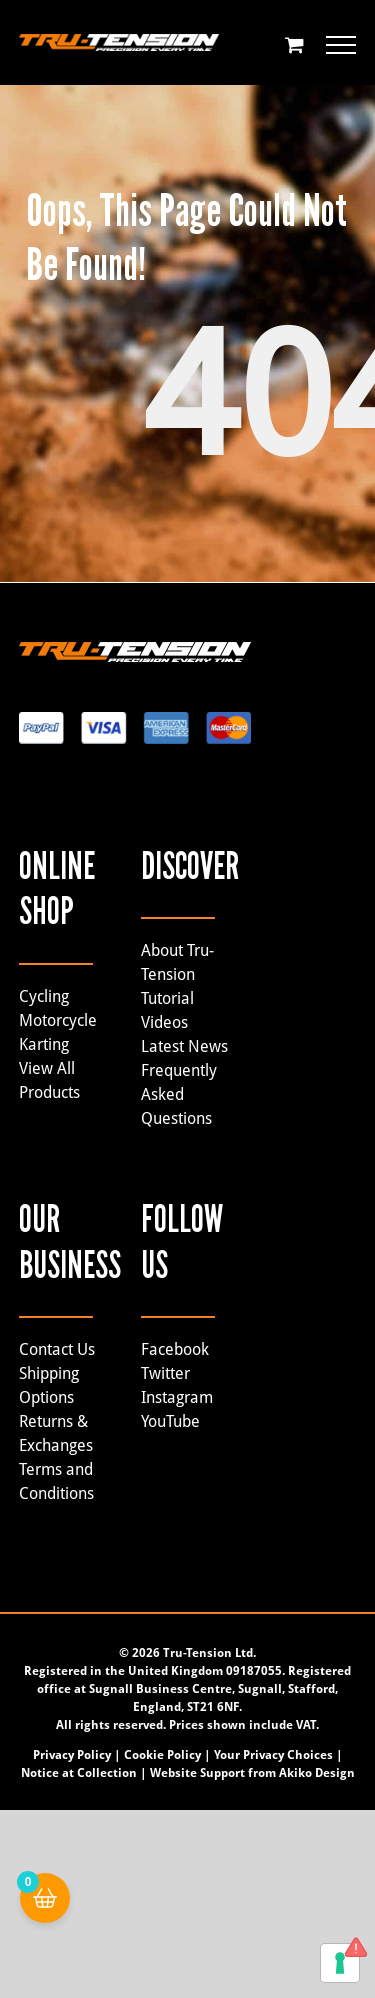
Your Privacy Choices (273, 1755)
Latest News (184, 1046)
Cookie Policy (162, 1755)
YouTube (170, 1421)
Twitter (165, 1373)
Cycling (44, 996)
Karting (44, 1044)
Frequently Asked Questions (179, 1094)
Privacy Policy (72, 1755)
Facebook (175, 1349)
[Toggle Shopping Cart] (294, 44)
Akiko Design (317, 1773)
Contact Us (57, 1349)
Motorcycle (58, 1020)
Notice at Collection (79, 1773)
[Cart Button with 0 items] (45, 1898)
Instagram (177, 1397)
